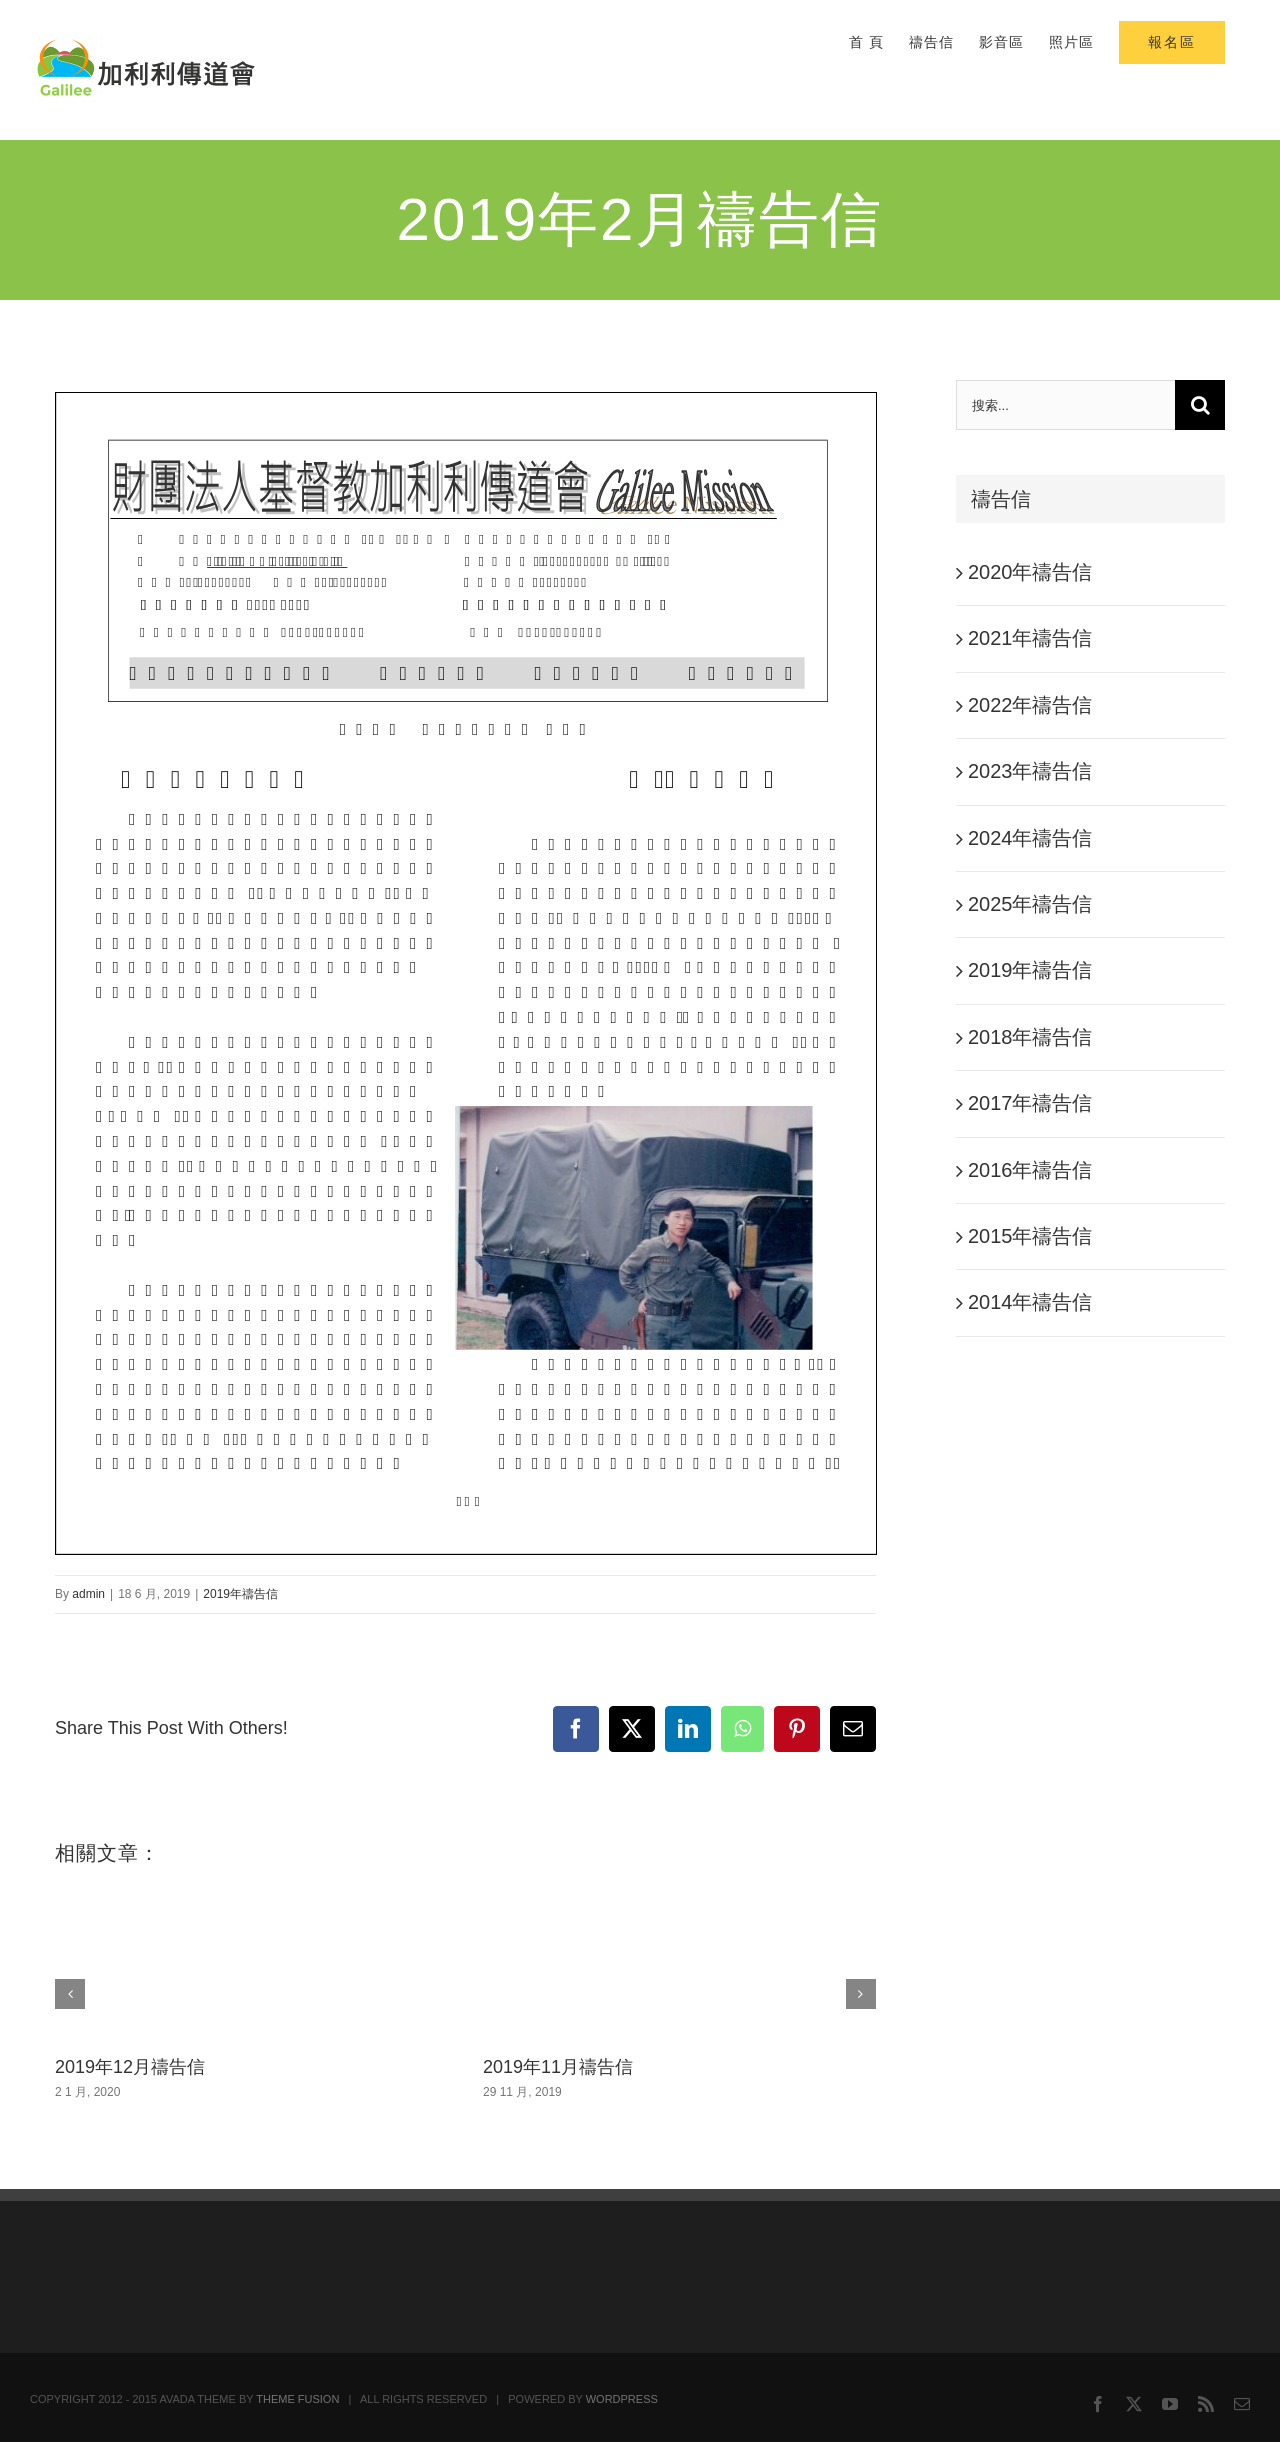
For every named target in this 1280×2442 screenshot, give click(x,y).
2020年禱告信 (1030, 572)
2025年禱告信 (1030, 904)
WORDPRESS (622, 2399)
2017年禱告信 (1030, 1103)
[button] (70, 1994)
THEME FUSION (297, 2399)
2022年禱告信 (1030, 705)
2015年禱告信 (1030, 1236)
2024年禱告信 (1030, 838)
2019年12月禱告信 (130, 2067)
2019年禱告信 (240, 1594)
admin (88, 1594)
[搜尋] (1200, 405)
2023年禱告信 (1030, 771)
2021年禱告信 (1030, 638)
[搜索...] (1065, 405)
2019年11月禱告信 (558, 2067)
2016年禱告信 (1030, 1170)
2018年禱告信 (1030, 1037)
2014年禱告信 (1030, 1302)
